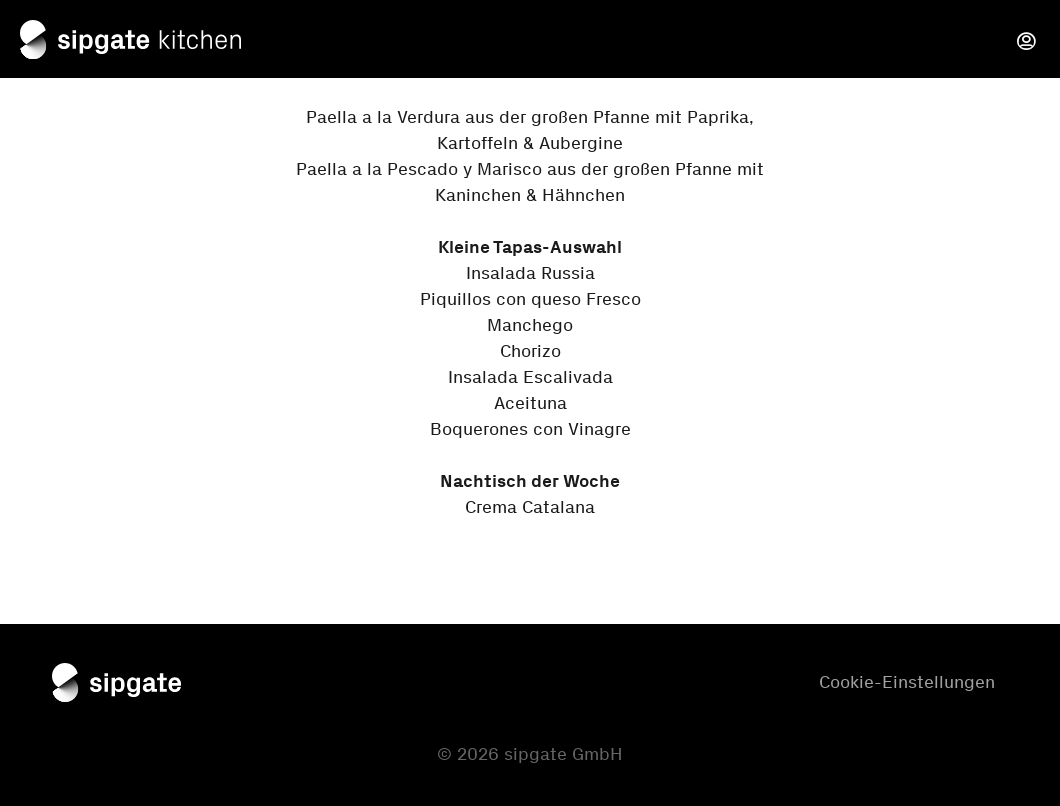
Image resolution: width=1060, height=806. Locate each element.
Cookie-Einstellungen (907, 682)
